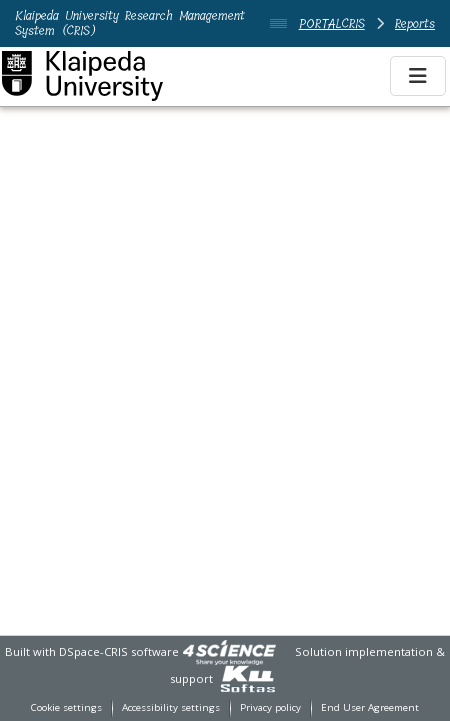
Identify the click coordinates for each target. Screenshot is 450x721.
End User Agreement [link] (370, 707)
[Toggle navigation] (418, 76)
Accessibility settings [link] (171, 707)
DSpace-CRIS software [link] (119, 651)
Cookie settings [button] (66, 707)
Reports (415, 23)
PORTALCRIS (332, 23)
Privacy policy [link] (270, 707)
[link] (229, 651)
